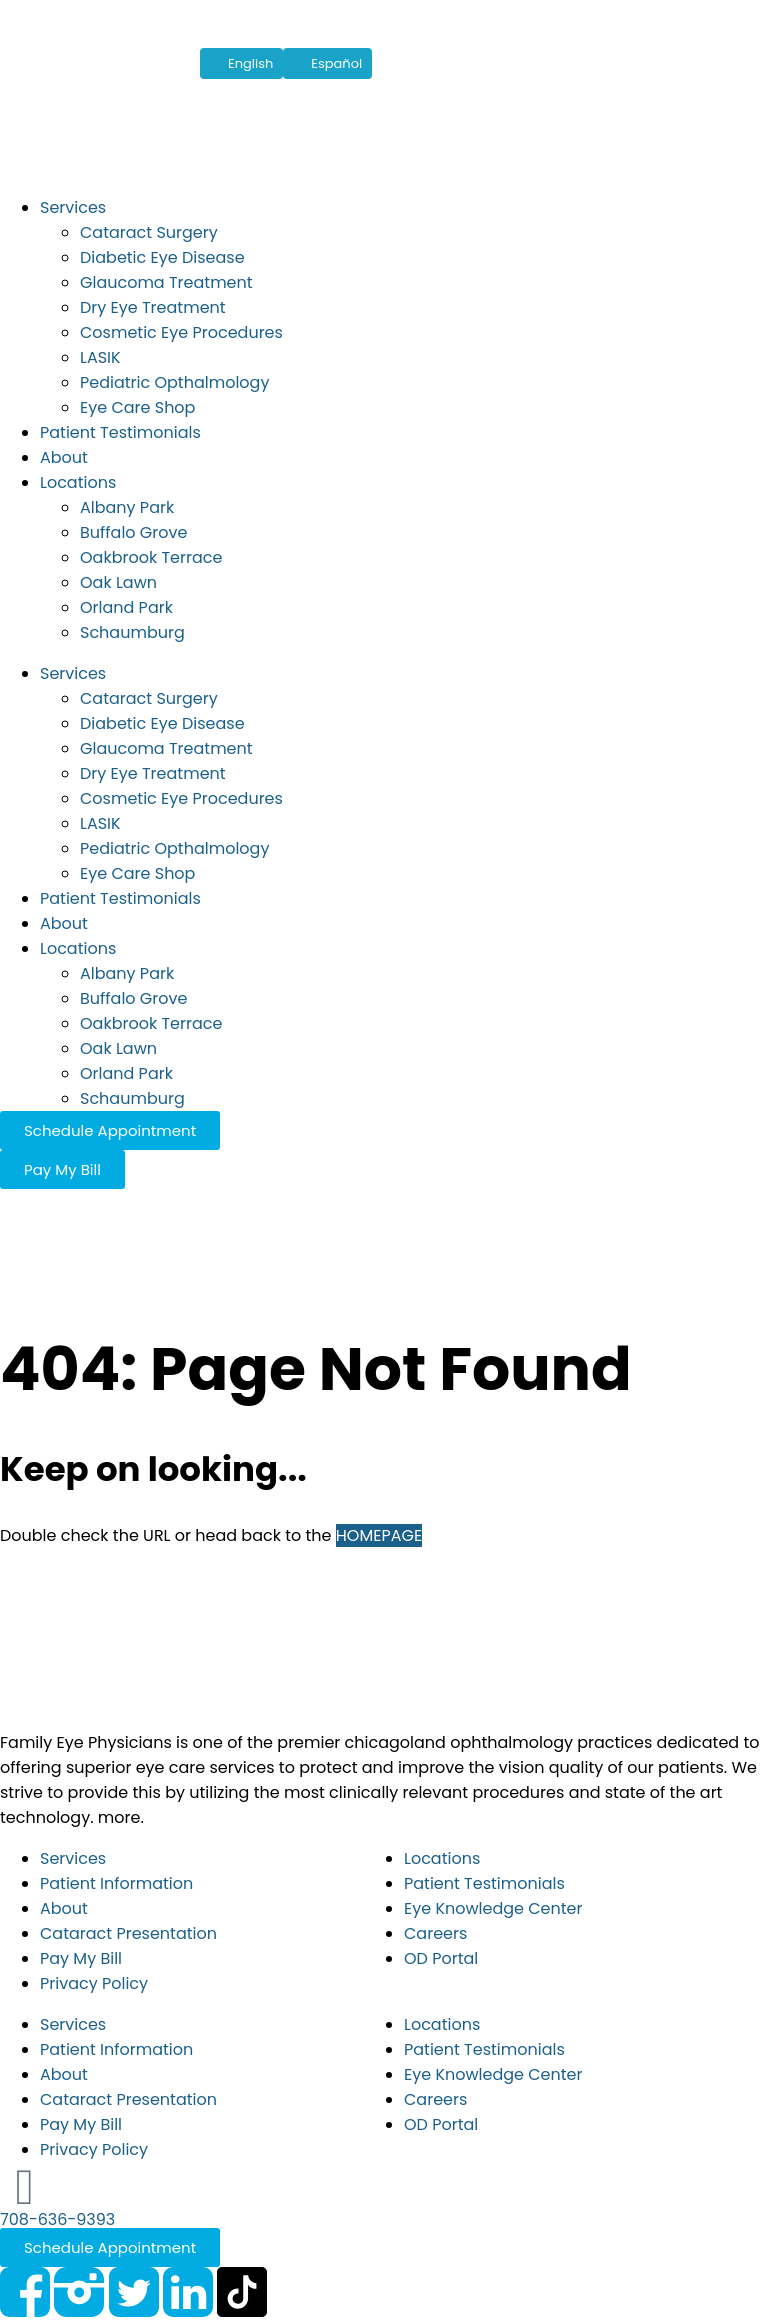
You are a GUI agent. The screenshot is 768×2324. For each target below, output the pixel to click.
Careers (435, 1933)
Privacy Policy (94, 1983)
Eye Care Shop (137, 407)
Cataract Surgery (149, 232)
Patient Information (116, 1883)
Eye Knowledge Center (493, 1908)
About (64, 457)
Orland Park (126, 607)
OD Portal (441, 1958)
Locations (78, 482)
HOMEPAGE (379, 1535)
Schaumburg (132, 632)
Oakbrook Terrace (151, 557)
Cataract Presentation (128, 1933)
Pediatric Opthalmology (174, 382)
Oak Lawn (118, 582)
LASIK (100, 357)
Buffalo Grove (133, 532)
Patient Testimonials (120, 432)
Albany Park (127, 507)
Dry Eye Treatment (153, 307)
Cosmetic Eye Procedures (181, 332)
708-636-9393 (57, 2219)
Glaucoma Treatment (166, 282)
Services (73, 207)
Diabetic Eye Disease (162, 257)
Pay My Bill (81, 1958)
